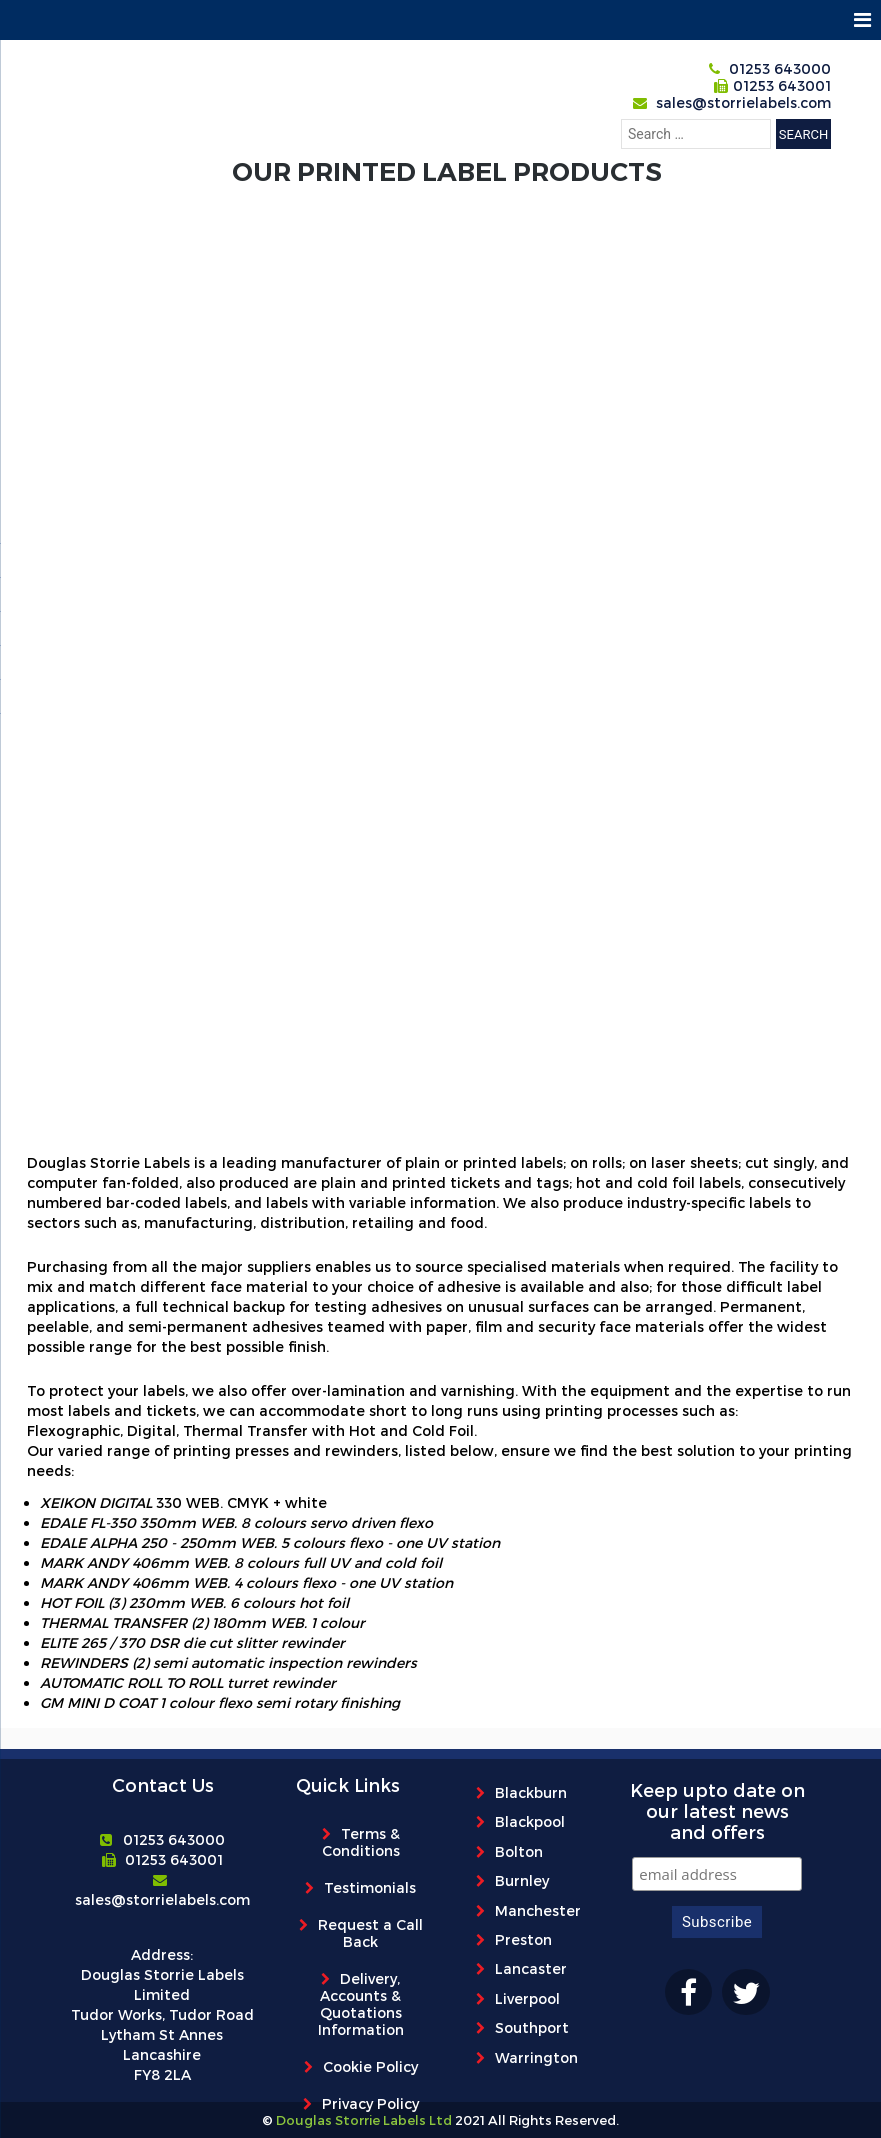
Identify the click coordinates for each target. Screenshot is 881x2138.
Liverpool (527, 1998)
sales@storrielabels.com (743, 102)
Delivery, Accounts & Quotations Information (361, 2004)
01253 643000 (780, 68)
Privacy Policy (370, 2103)
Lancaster (531, 1968)
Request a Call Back (370, 1933)
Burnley (522, 1880)
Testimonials (370, 1887)
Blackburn (531, 1792)
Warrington (536, 2057)
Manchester (538, 1910)
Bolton (519, 1851)
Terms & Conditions (361, 1842)
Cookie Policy (370, 2066)
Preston (523, 1939)
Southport (532, 2027)
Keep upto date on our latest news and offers (717, 1810)
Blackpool (530, 1821)
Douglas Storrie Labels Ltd (362, 2120)
